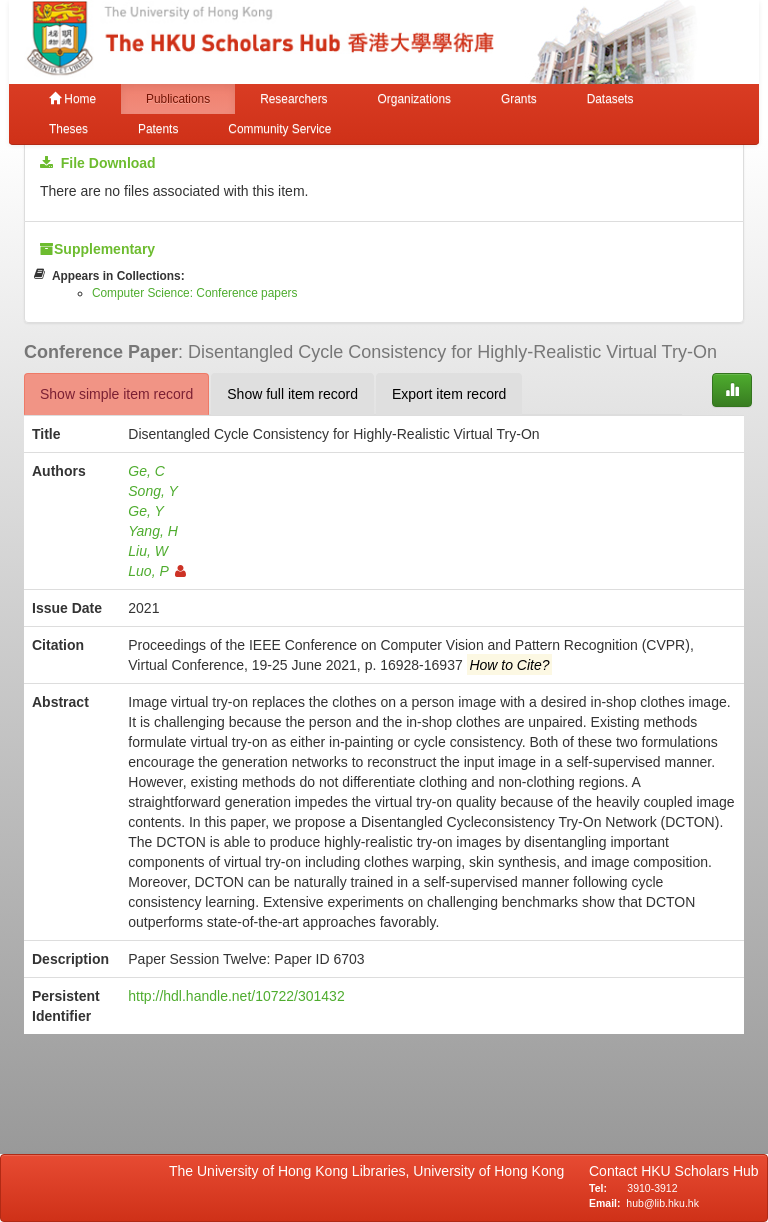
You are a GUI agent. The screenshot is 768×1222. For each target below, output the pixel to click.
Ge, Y (146, 511)
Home (72, 99)
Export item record (449, 394)
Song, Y (153, 491)
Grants (519, 99)
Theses (68, 129)
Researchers (293, 99)
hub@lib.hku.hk (662, 1203)
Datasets (610, 99)
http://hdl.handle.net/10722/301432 (236, 996)
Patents (158, 129)
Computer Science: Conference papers (195, 293)
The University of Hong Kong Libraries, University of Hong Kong (370, 1171)
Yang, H (153, 531)
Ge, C (146, 471)
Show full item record (292, 394)
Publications (178, 99)
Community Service (279, 129)
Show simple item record (116, 394)
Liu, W (148, 551)
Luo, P (156, 571)
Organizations (414, 99)
